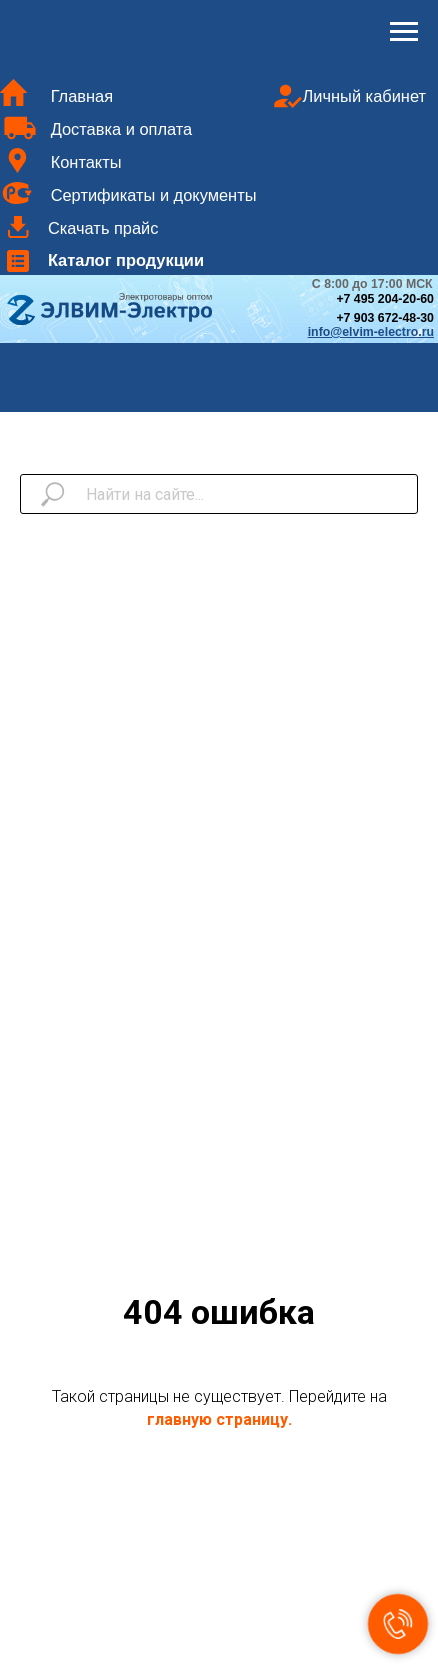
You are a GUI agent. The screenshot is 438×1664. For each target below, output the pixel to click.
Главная (82, 96)
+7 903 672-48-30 (385, 318)
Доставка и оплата (122, 129)
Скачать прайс (103, 228)
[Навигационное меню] (404, 32)
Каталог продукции (126, 260)
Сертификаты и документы (154, 195)
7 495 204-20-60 (389, 299)
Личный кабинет (364, 96)
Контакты (86, 162)
